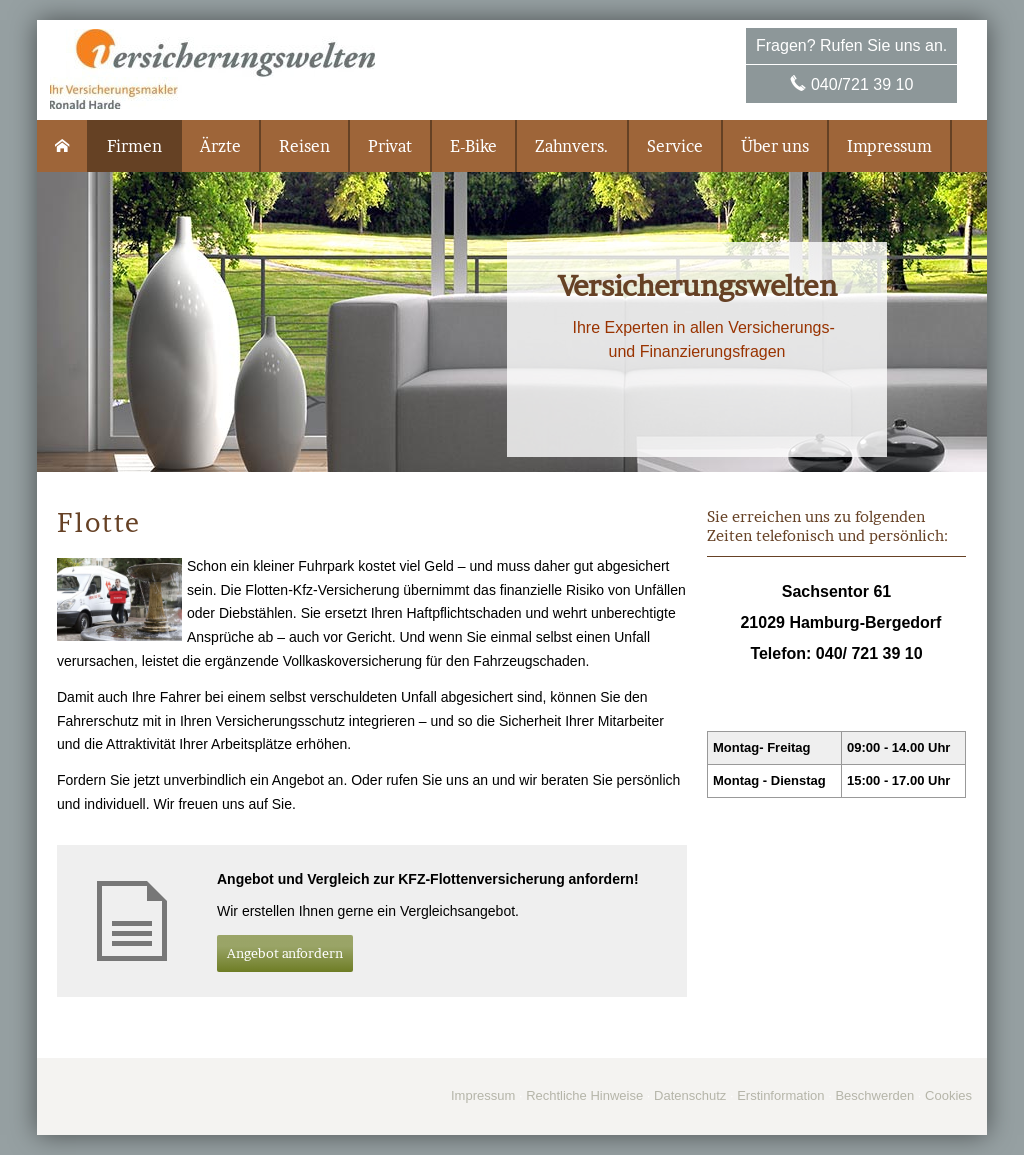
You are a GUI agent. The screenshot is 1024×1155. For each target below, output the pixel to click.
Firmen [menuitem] (134, 146)
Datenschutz (690, 1095)
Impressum (483, 1095)
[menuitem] (63, 146)
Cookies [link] (948, 1095)
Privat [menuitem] (390, 146)
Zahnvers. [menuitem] (572, 146)
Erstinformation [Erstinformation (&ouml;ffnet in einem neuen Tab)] (780, 1095)
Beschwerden (874, 1095)
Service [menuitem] (675, 146)
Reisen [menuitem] (304, 146)
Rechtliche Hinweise (584, 1095)
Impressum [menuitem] (889, 146)
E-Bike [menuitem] (473, 146)
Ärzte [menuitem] (220, 146)
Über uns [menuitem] (775, 146)
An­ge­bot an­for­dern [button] (285, 953)
